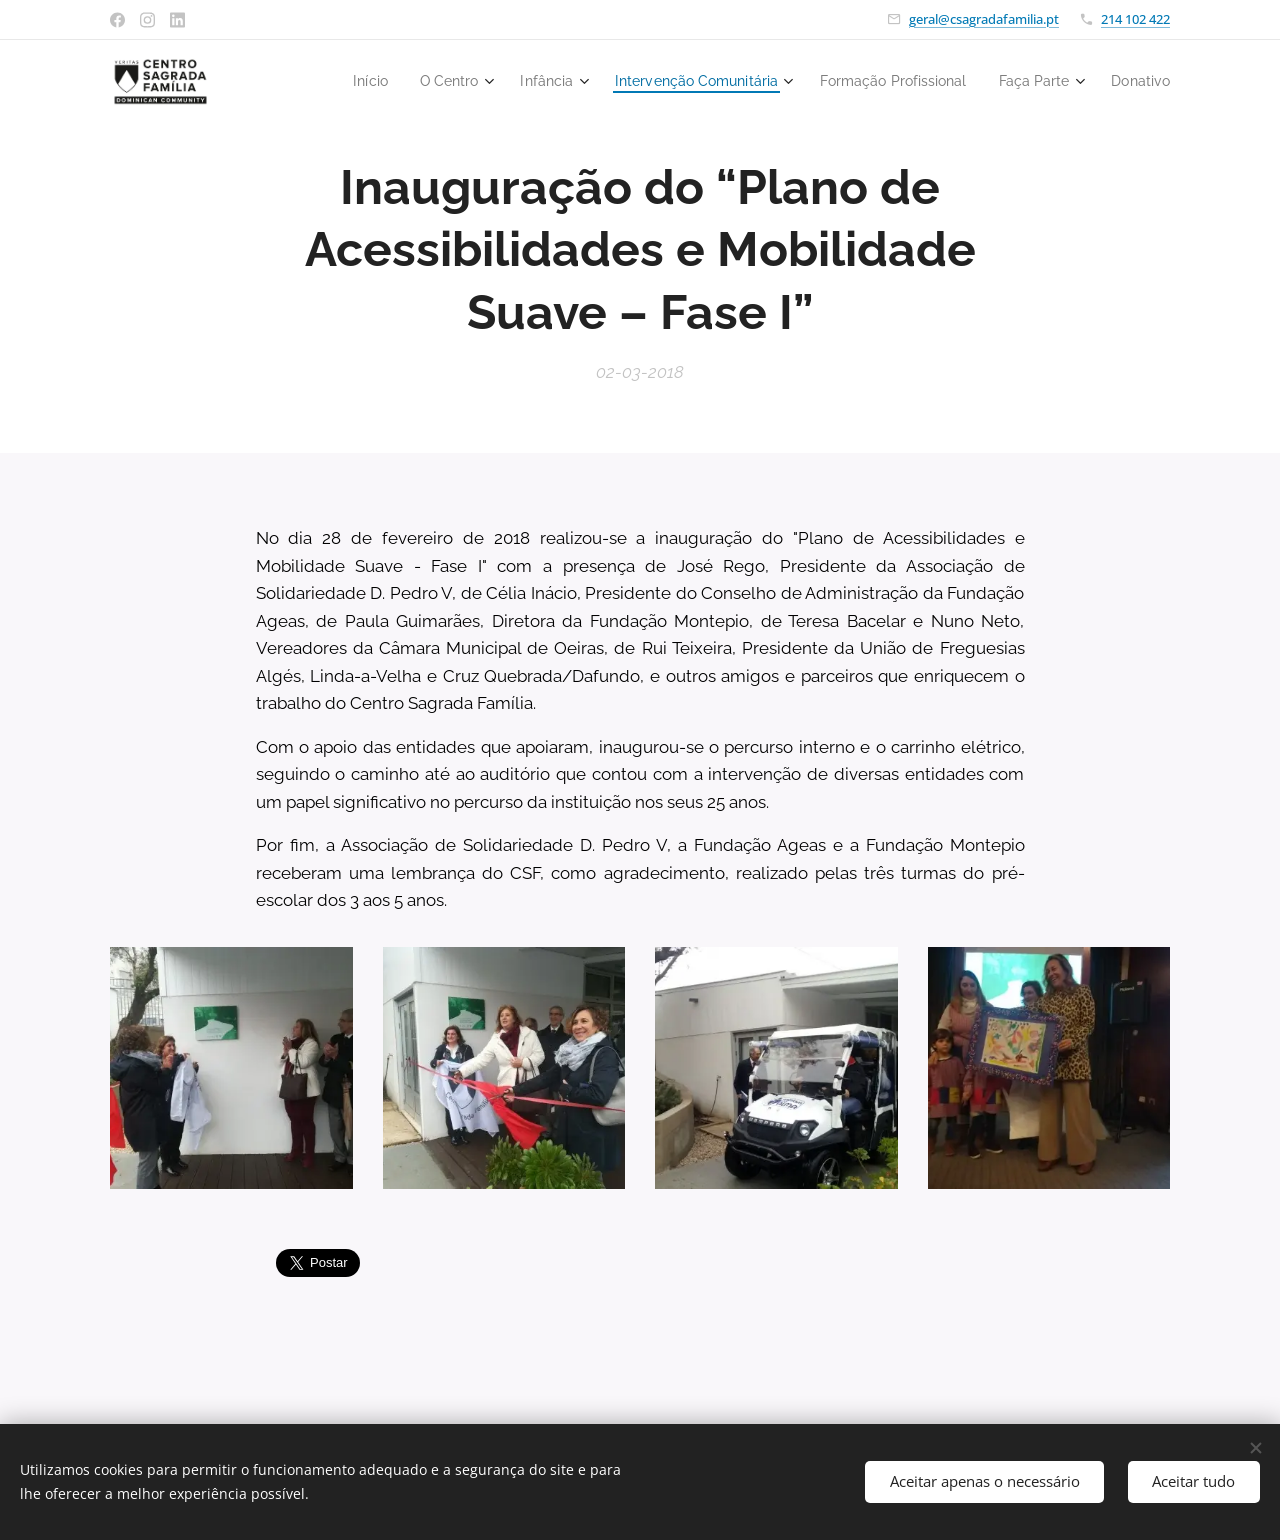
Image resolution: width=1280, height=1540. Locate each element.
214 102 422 (1135, 19)
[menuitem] (333, 81)
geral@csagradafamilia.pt (984, 19)
